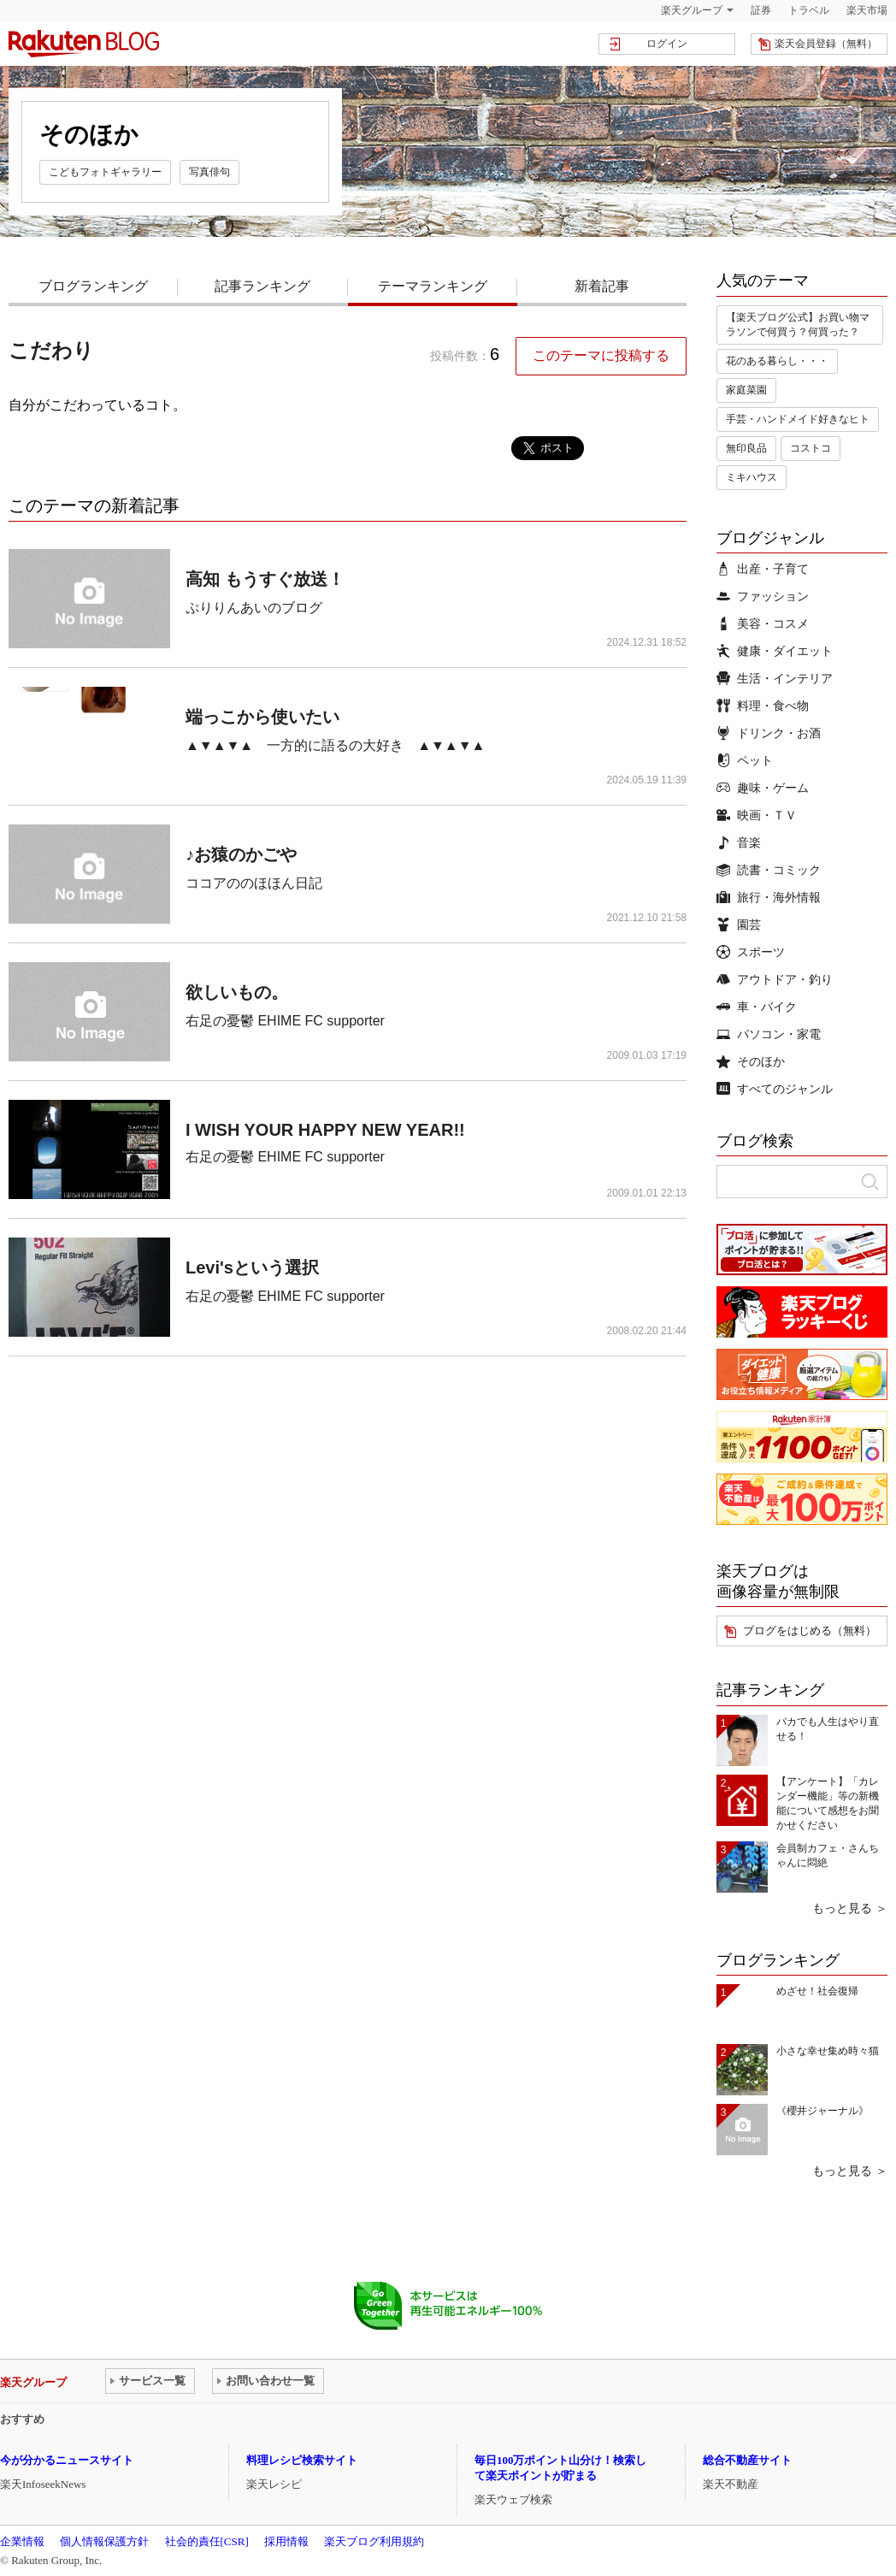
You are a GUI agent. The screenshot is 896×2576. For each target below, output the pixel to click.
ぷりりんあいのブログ (254, 607)
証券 (761, 10)
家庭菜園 (746, 390)
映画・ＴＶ (756, 815)
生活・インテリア (774, 678)
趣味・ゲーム (762, 788)
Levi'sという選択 (252, 1267)
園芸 (738, 924)
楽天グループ (691, 10)
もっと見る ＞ (849, 1908)
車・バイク (756, 1006)
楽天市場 (866, 10)
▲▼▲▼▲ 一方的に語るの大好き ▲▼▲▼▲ (335, 745)
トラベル (808, 10)
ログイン (666, 44)
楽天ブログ (84, 43)
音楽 (738, 842)
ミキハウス (751, 477)
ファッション (762, 596)
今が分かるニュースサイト (66, 2460)
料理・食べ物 (762, 705)
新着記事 (602, 286)
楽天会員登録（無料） (826, 44)
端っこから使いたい (262, 716)
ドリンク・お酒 (768, 733)
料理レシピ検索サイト (301, 2460)
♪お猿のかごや (241, 854)
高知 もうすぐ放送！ (265, 579)
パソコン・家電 (768, 1034)
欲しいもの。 (237, 992)
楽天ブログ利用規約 (374, 2541)
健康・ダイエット (774, 651)
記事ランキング (262, 286)
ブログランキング (93, 286)
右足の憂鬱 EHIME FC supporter (285, 1020)
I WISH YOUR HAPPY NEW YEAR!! (325, 1129)
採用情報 (286, 2541)
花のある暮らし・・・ (777, 361)
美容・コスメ (762, 623)
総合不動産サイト (747, 2460)
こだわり (51, 350)
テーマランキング (432, 286)
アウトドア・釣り (774, 979)
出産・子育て (762, 569)
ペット (744, 760)
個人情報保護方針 (104, 2541)
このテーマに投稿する (601, 355)
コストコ (810, 448)
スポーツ (750, 952)
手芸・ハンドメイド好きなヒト (797, 419)
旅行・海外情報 (768, 897)
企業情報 (22, 2541)
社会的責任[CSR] (207, 2541)
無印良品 (746, 448)
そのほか (750, 1061)
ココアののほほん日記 (254, 883)
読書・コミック (768, 870)
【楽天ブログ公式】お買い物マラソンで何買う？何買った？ (797, 324)
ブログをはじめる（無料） (809, 1630)
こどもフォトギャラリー (105, 172)
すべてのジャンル (774, 1089)
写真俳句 (209, 172)
